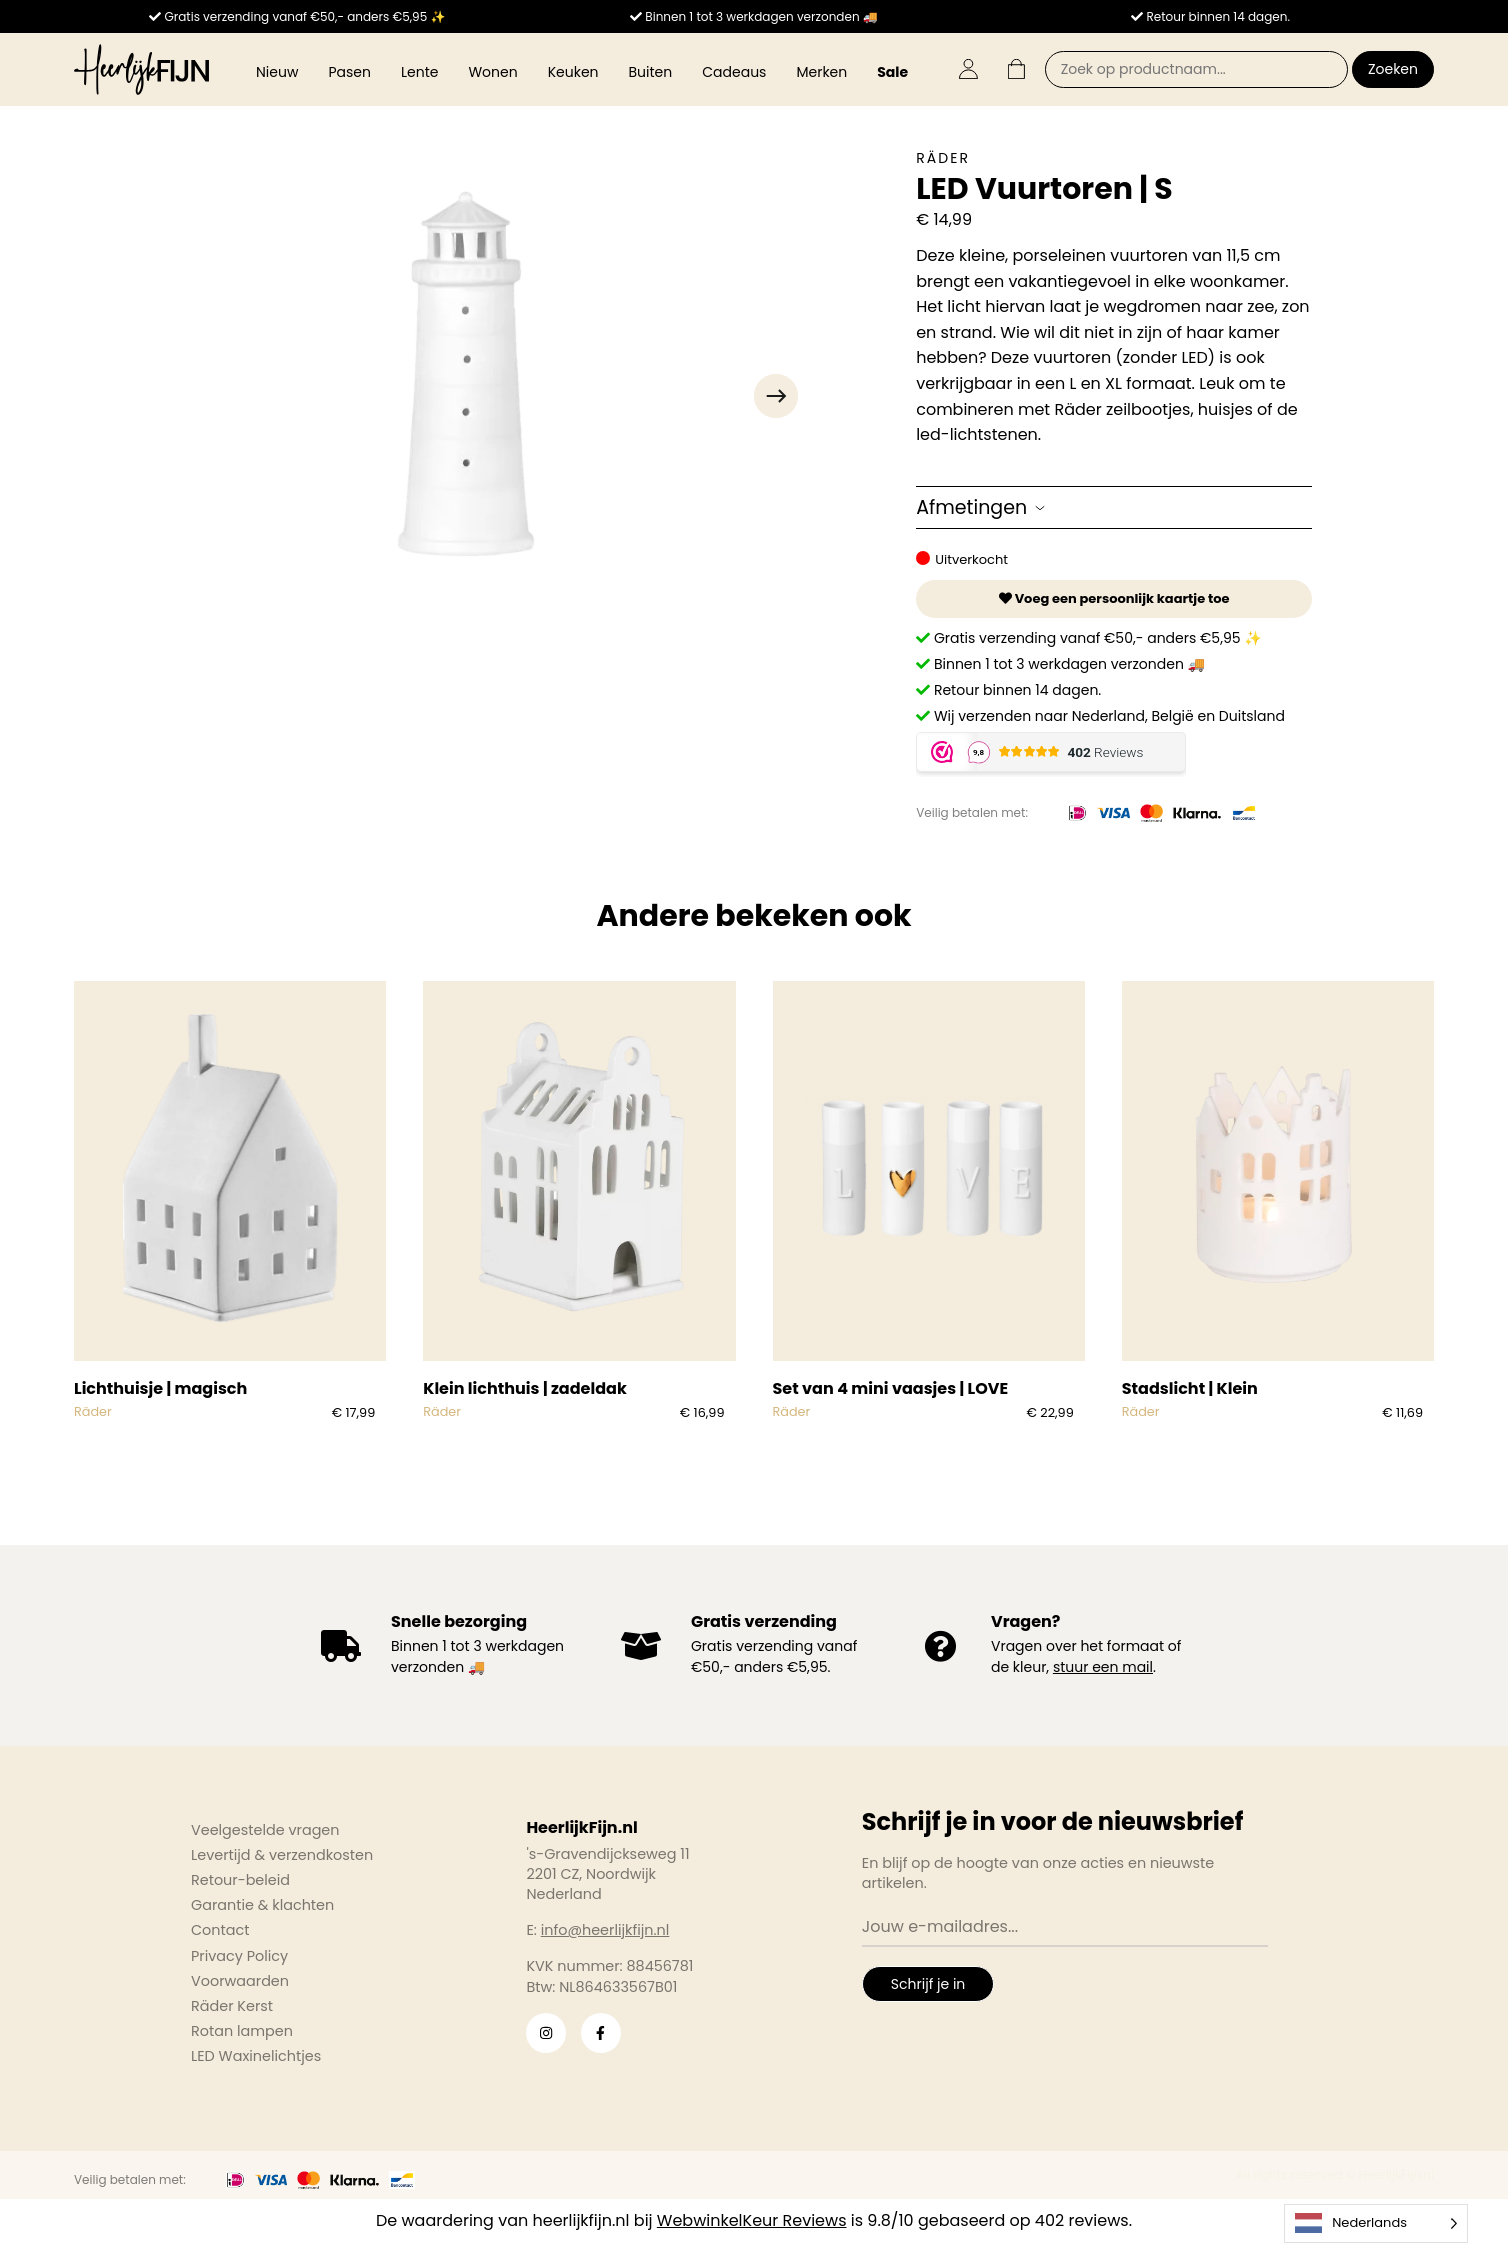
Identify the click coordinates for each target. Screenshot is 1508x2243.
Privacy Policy (239, 1956)
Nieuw (277, 72)
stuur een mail (1103, 1667)
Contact (220, 1930)
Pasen (349, 72)
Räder (943, 158)
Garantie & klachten (262, 1905)
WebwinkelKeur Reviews (752, 2220)
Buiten (651, 72)
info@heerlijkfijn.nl (605, 1930)
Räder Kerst (232, 2006)
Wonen (492, 72)
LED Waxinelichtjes (256, 2056)
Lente (419, 72)
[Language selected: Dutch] (1376, 2223)
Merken (821, 72)
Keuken (573, 72)
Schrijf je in (928, 1984)
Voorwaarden (240, 1981)
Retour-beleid (240, 1880)
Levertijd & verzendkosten (282, 1855)
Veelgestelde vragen (265, 1830)
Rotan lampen (242, 2031)
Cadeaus (734, 72)
